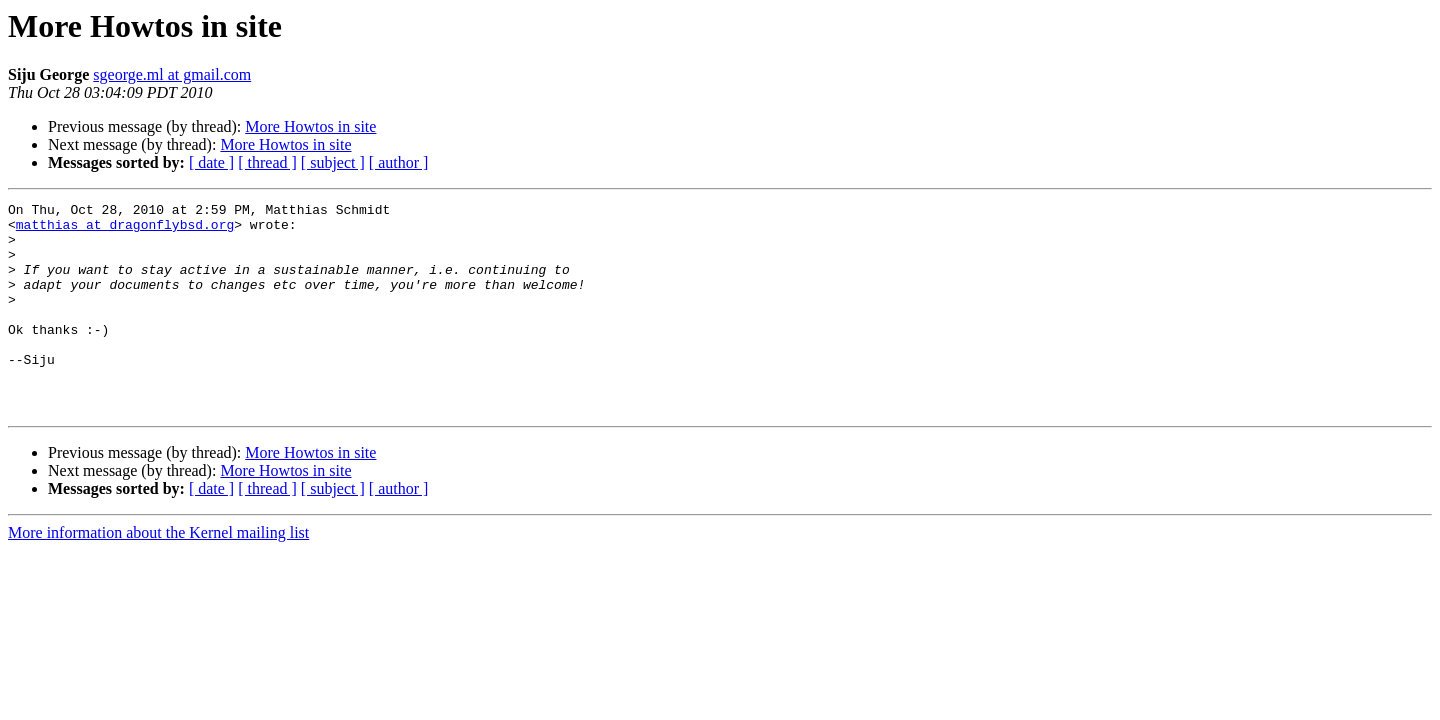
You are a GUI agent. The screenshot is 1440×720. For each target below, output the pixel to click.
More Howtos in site (310, 126)
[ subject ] (333, 162)
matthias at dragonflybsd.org (125, 230)
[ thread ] (267, 162)
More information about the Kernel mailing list (158, 574)
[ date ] (211, 162)
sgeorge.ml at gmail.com (172, 74)
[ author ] (399, 162)
